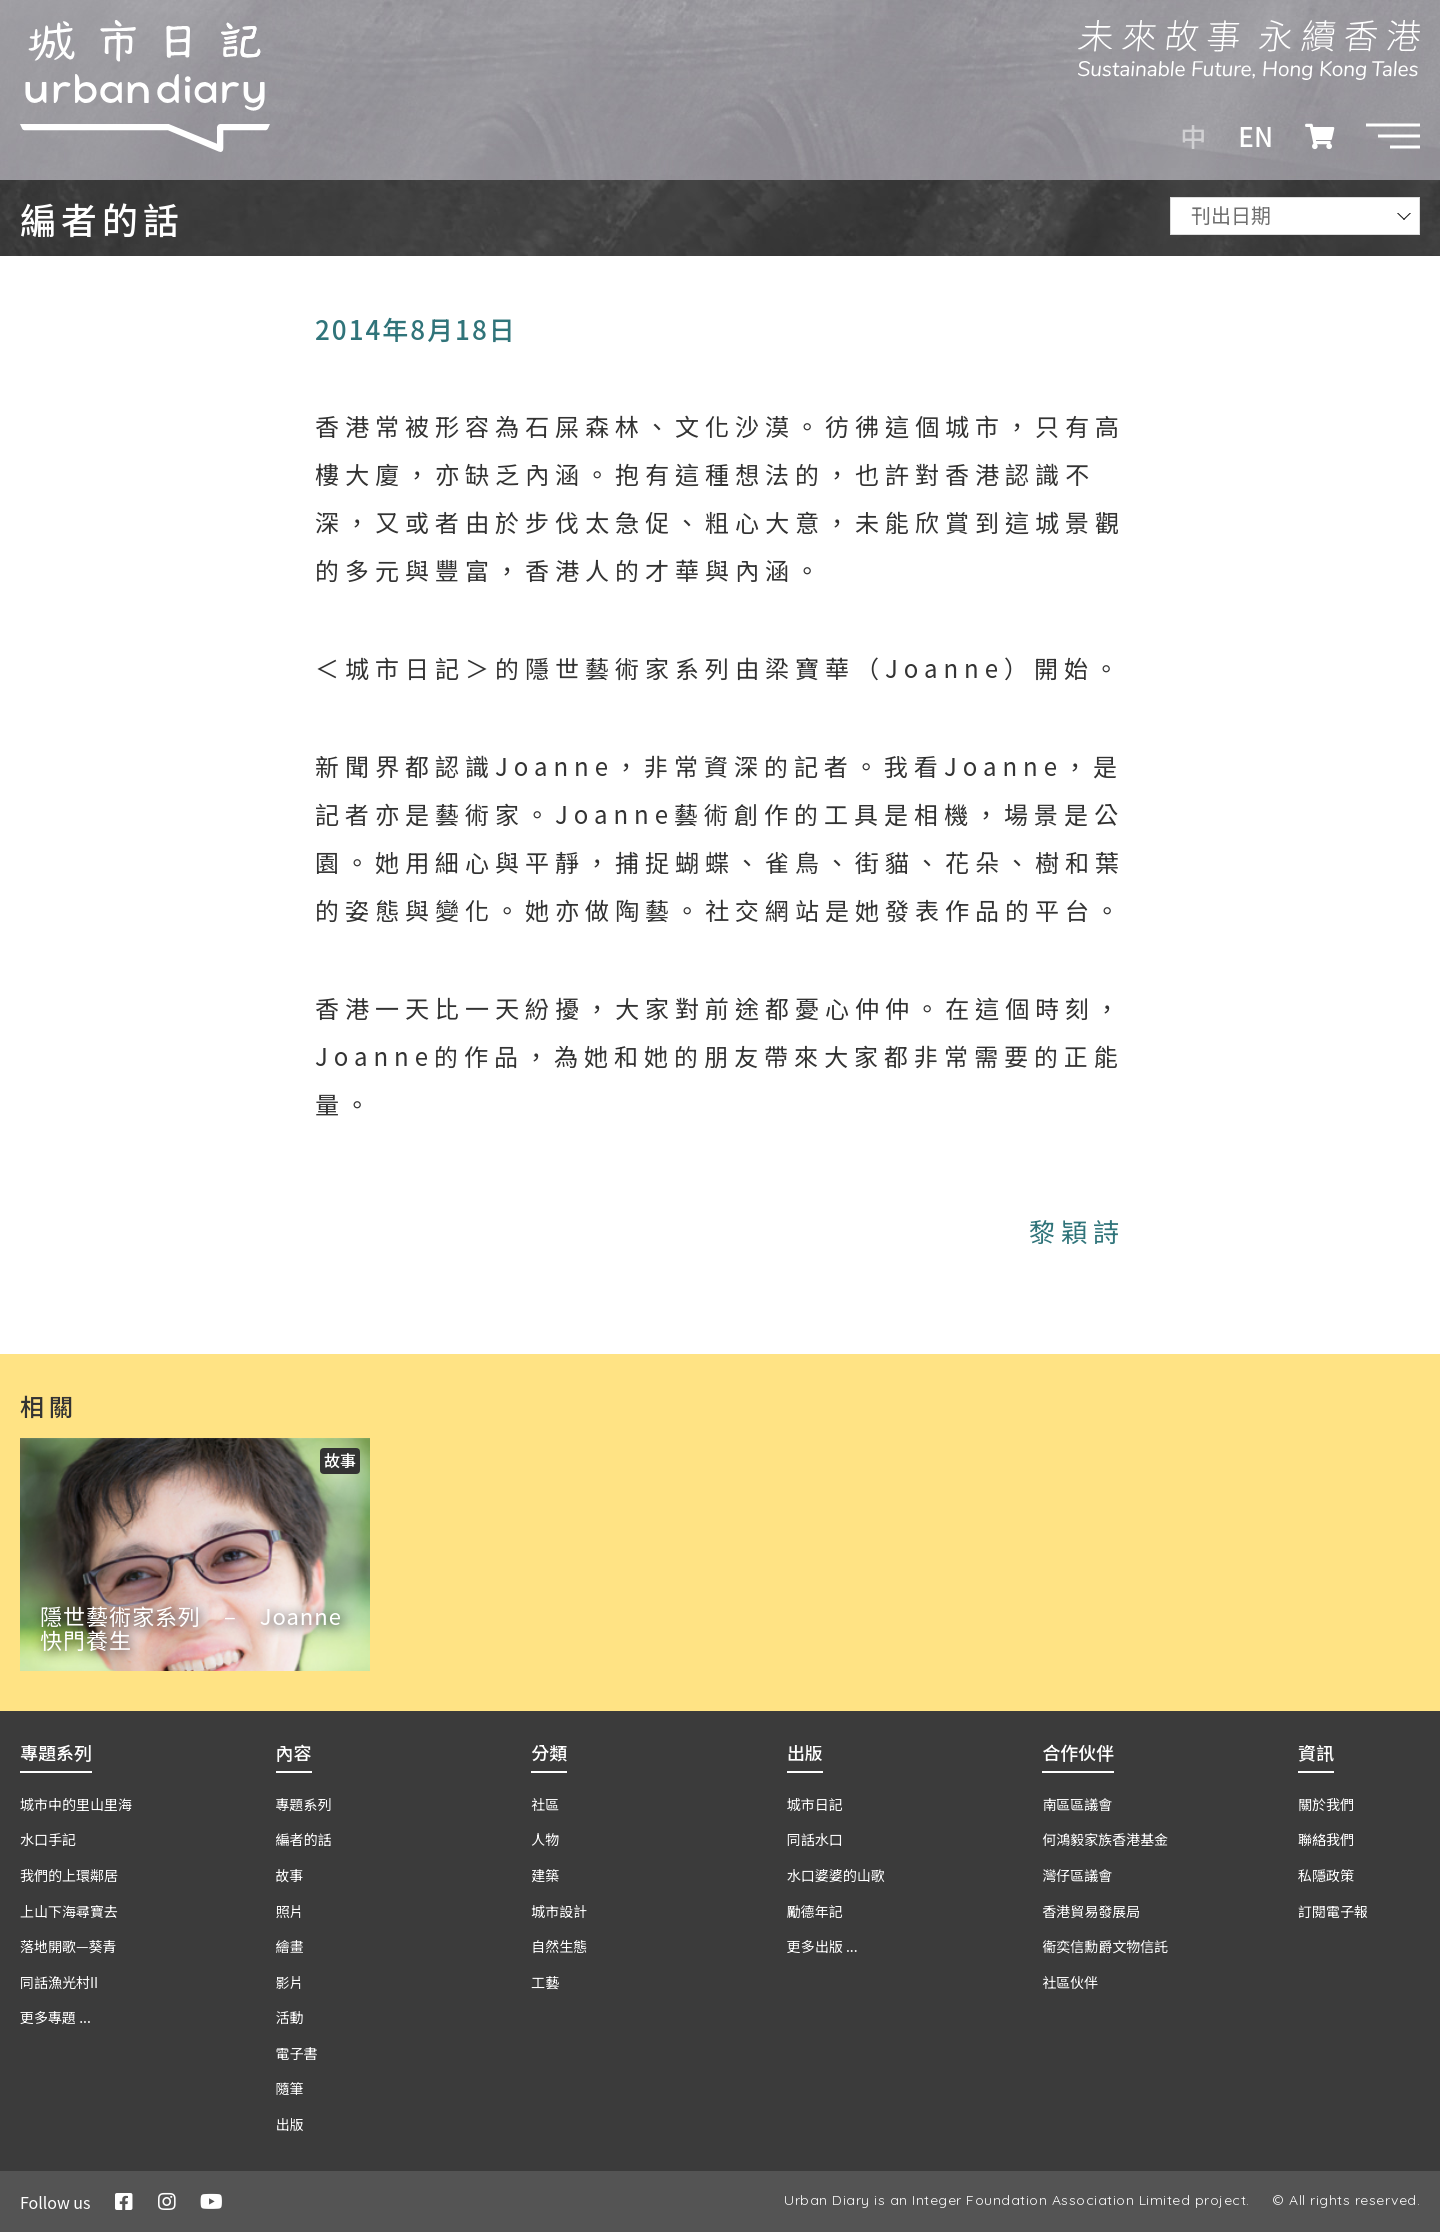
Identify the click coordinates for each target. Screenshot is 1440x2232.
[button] (1393, 136)
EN (1255, 136)
